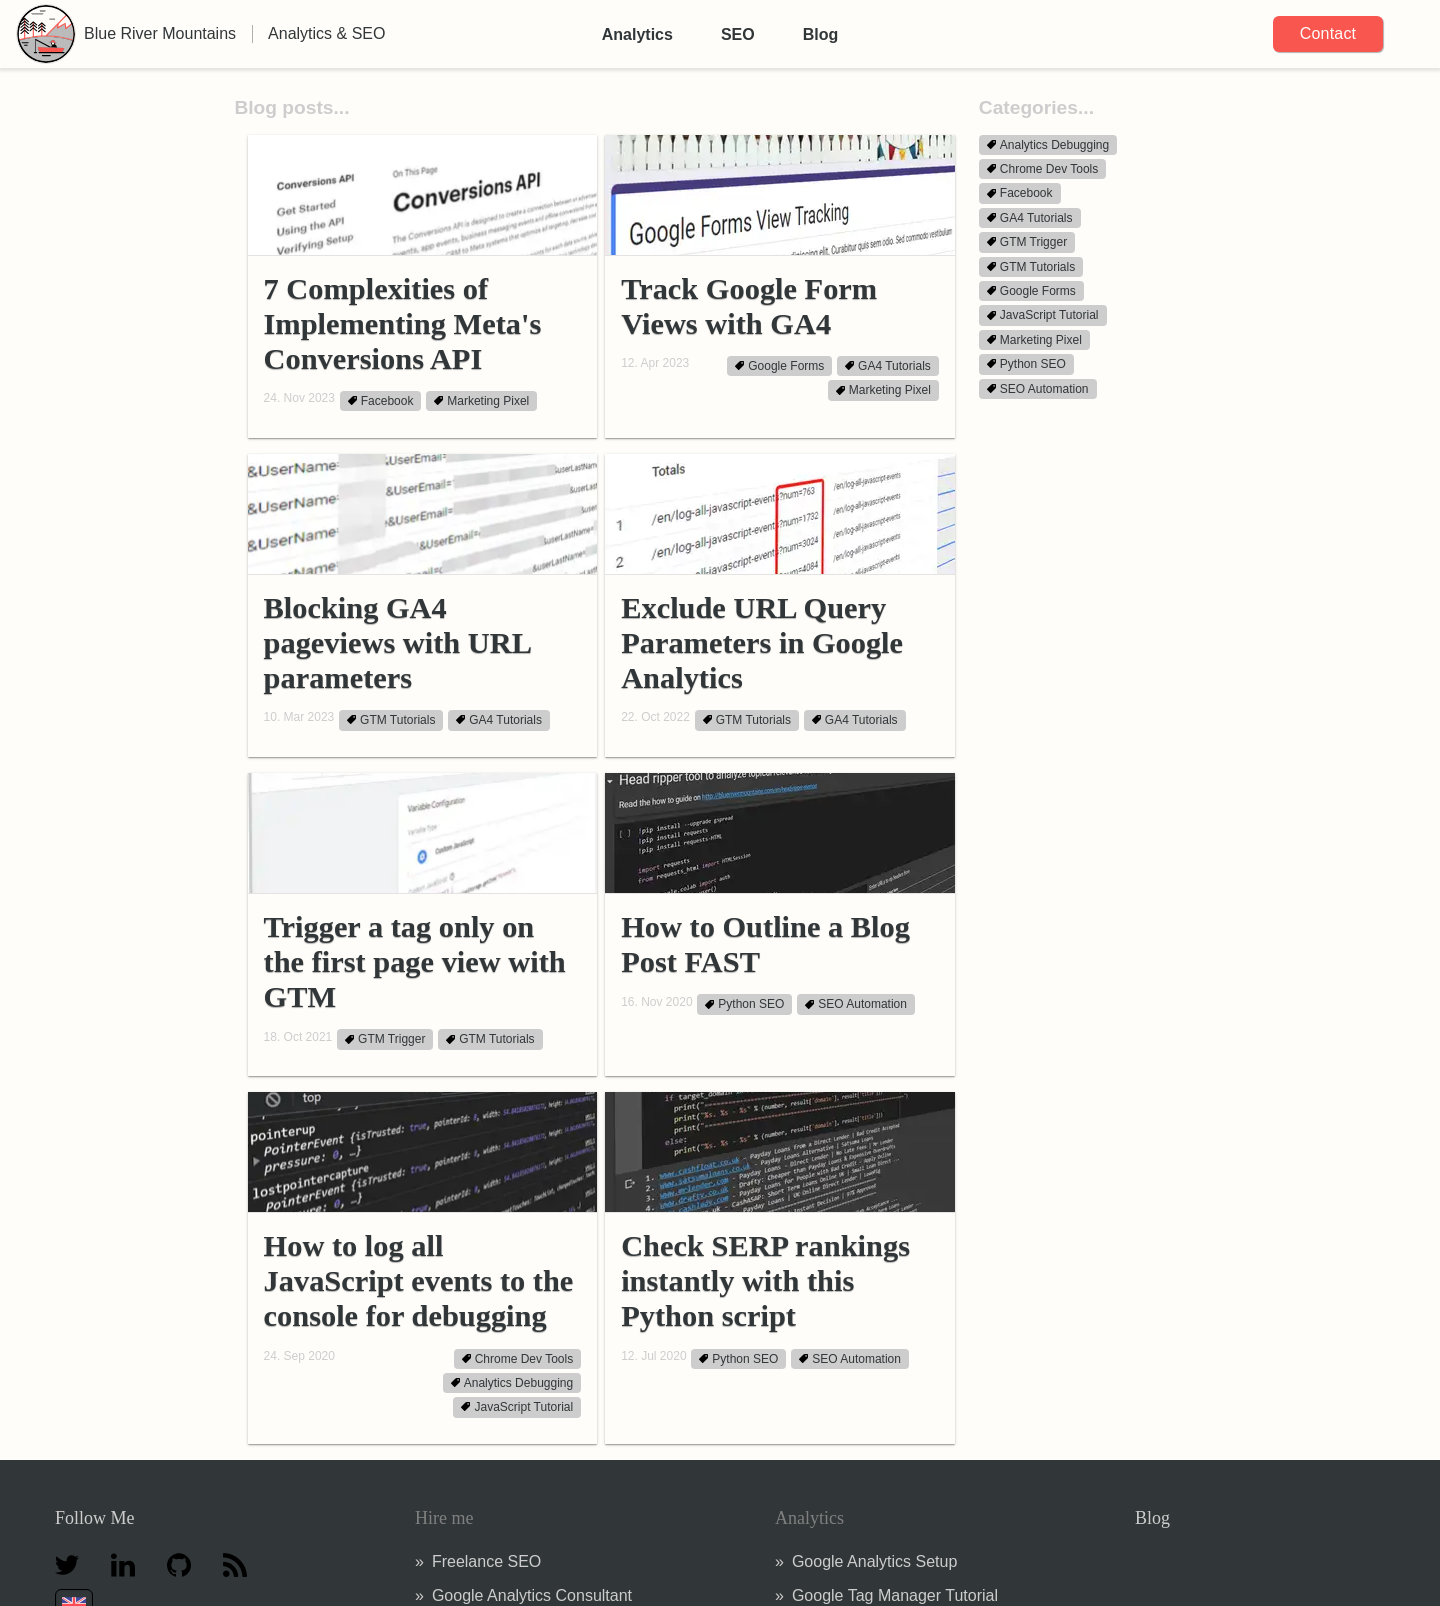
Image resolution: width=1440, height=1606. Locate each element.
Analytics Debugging (512, 1383)
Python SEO (744, 1005)
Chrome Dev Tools (517, 1359)
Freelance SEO (486, 1561)
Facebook (381, 401)
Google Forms (779, 366)
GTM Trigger (385, 1040)
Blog (821, 34)
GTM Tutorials (391, 720)
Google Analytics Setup (874, 1561)
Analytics (637, 34)
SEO (738, 34)
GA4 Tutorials (888, 366)
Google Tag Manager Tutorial (895, 1595)
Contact (1328, 33)
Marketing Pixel (481, 401)
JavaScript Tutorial (517, 1407)
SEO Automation (856, 1005)
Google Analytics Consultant (532, 1595)
